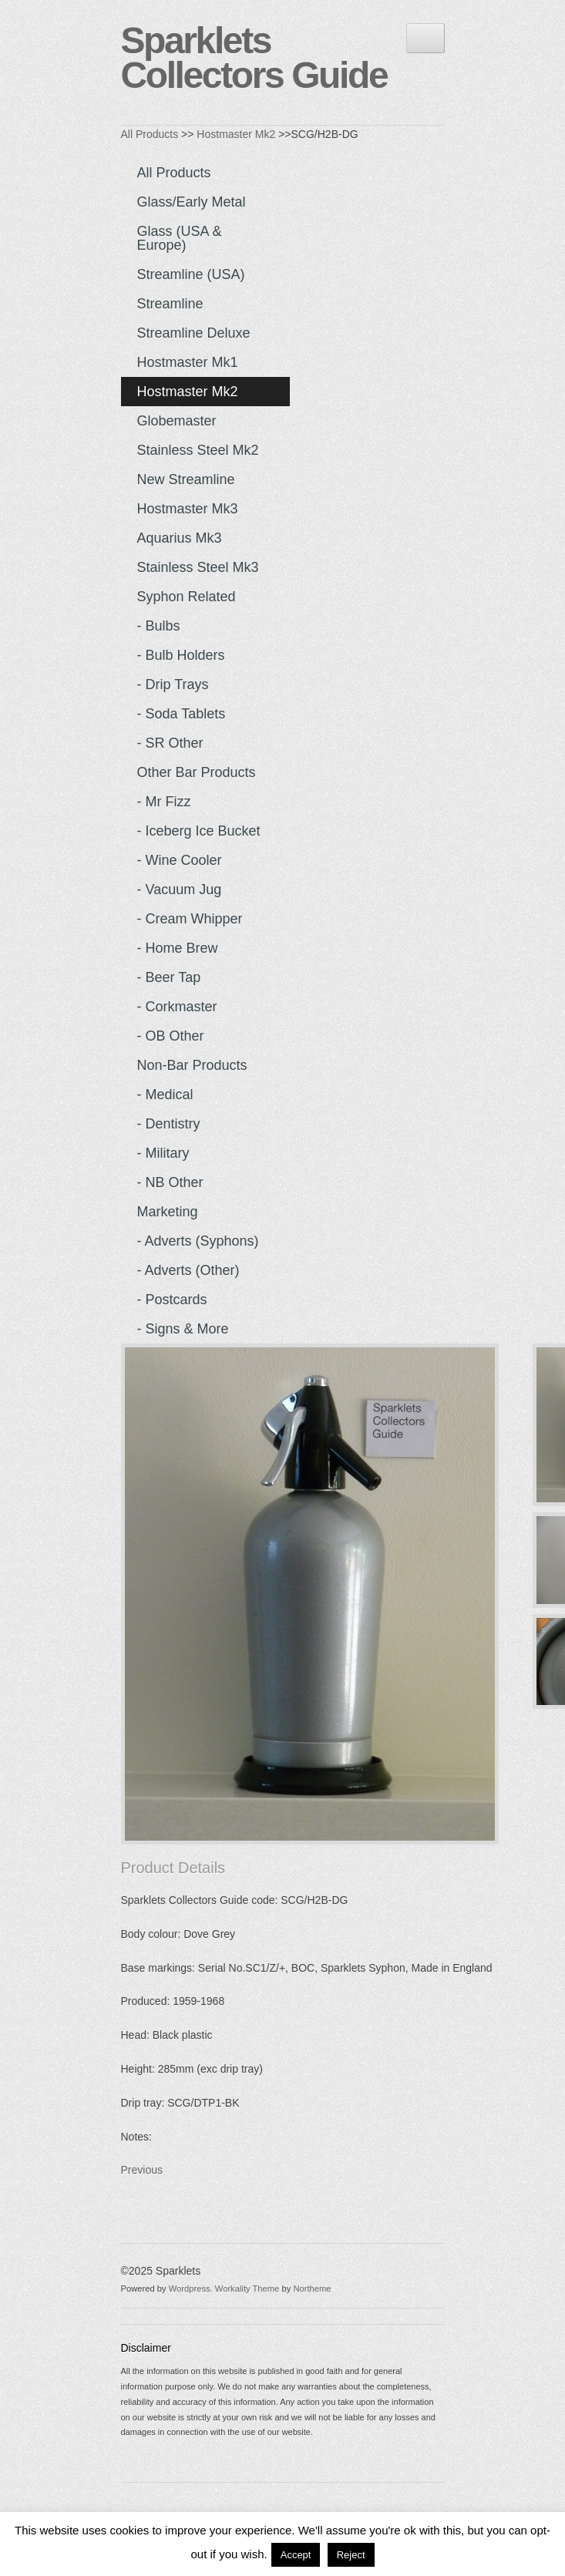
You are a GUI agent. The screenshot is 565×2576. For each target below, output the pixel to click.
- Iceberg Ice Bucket (199, 831)
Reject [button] (351, 2555)
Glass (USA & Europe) (179, 238)
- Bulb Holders (181, 655)
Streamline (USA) (191, 274)
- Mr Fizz (164, 801)
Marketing (167, 1211)
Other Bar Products (196, 772)
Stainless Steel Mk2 (198, 450)
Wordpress (189, 2288)
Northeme (312, 2288)
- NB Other (170, 1182)
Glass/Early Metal (191, 202)
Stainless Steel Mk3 (198, 567)
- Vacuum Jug (179, 889)
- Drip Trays (173, 684)
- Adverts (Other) (188, 1270)
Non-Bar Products (192, 1065)
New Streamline (186, 479)
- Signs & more (183, 1329)
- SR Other (170, 743)
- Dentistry (168, 1124)
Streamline (170, 303)
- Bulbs (158, 626)
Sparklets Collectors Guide (254, 58)
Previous (142, 2170)
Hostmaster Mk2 (236, 134)
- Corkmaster (177, 1006)
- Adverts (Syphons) (198, 1241)
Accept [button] (296, 2555)
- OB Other (170, 1036)
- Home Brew (177, 948)
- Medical (165, 1094)
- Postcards (172, 1299)
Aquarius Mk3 (179, 538)
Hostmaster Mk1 (187, 362)
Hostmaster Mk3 (187, 508)
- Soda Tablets (181, 713)
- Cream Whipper (190, 918)
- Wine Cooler (179, 860)
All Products (150, 134)
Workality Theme (247, 2288)
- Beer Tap (169, 977)
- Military (163, 1153)
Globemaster (177, 421)
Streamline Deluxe (194, 333)
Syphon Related (186, 596)
